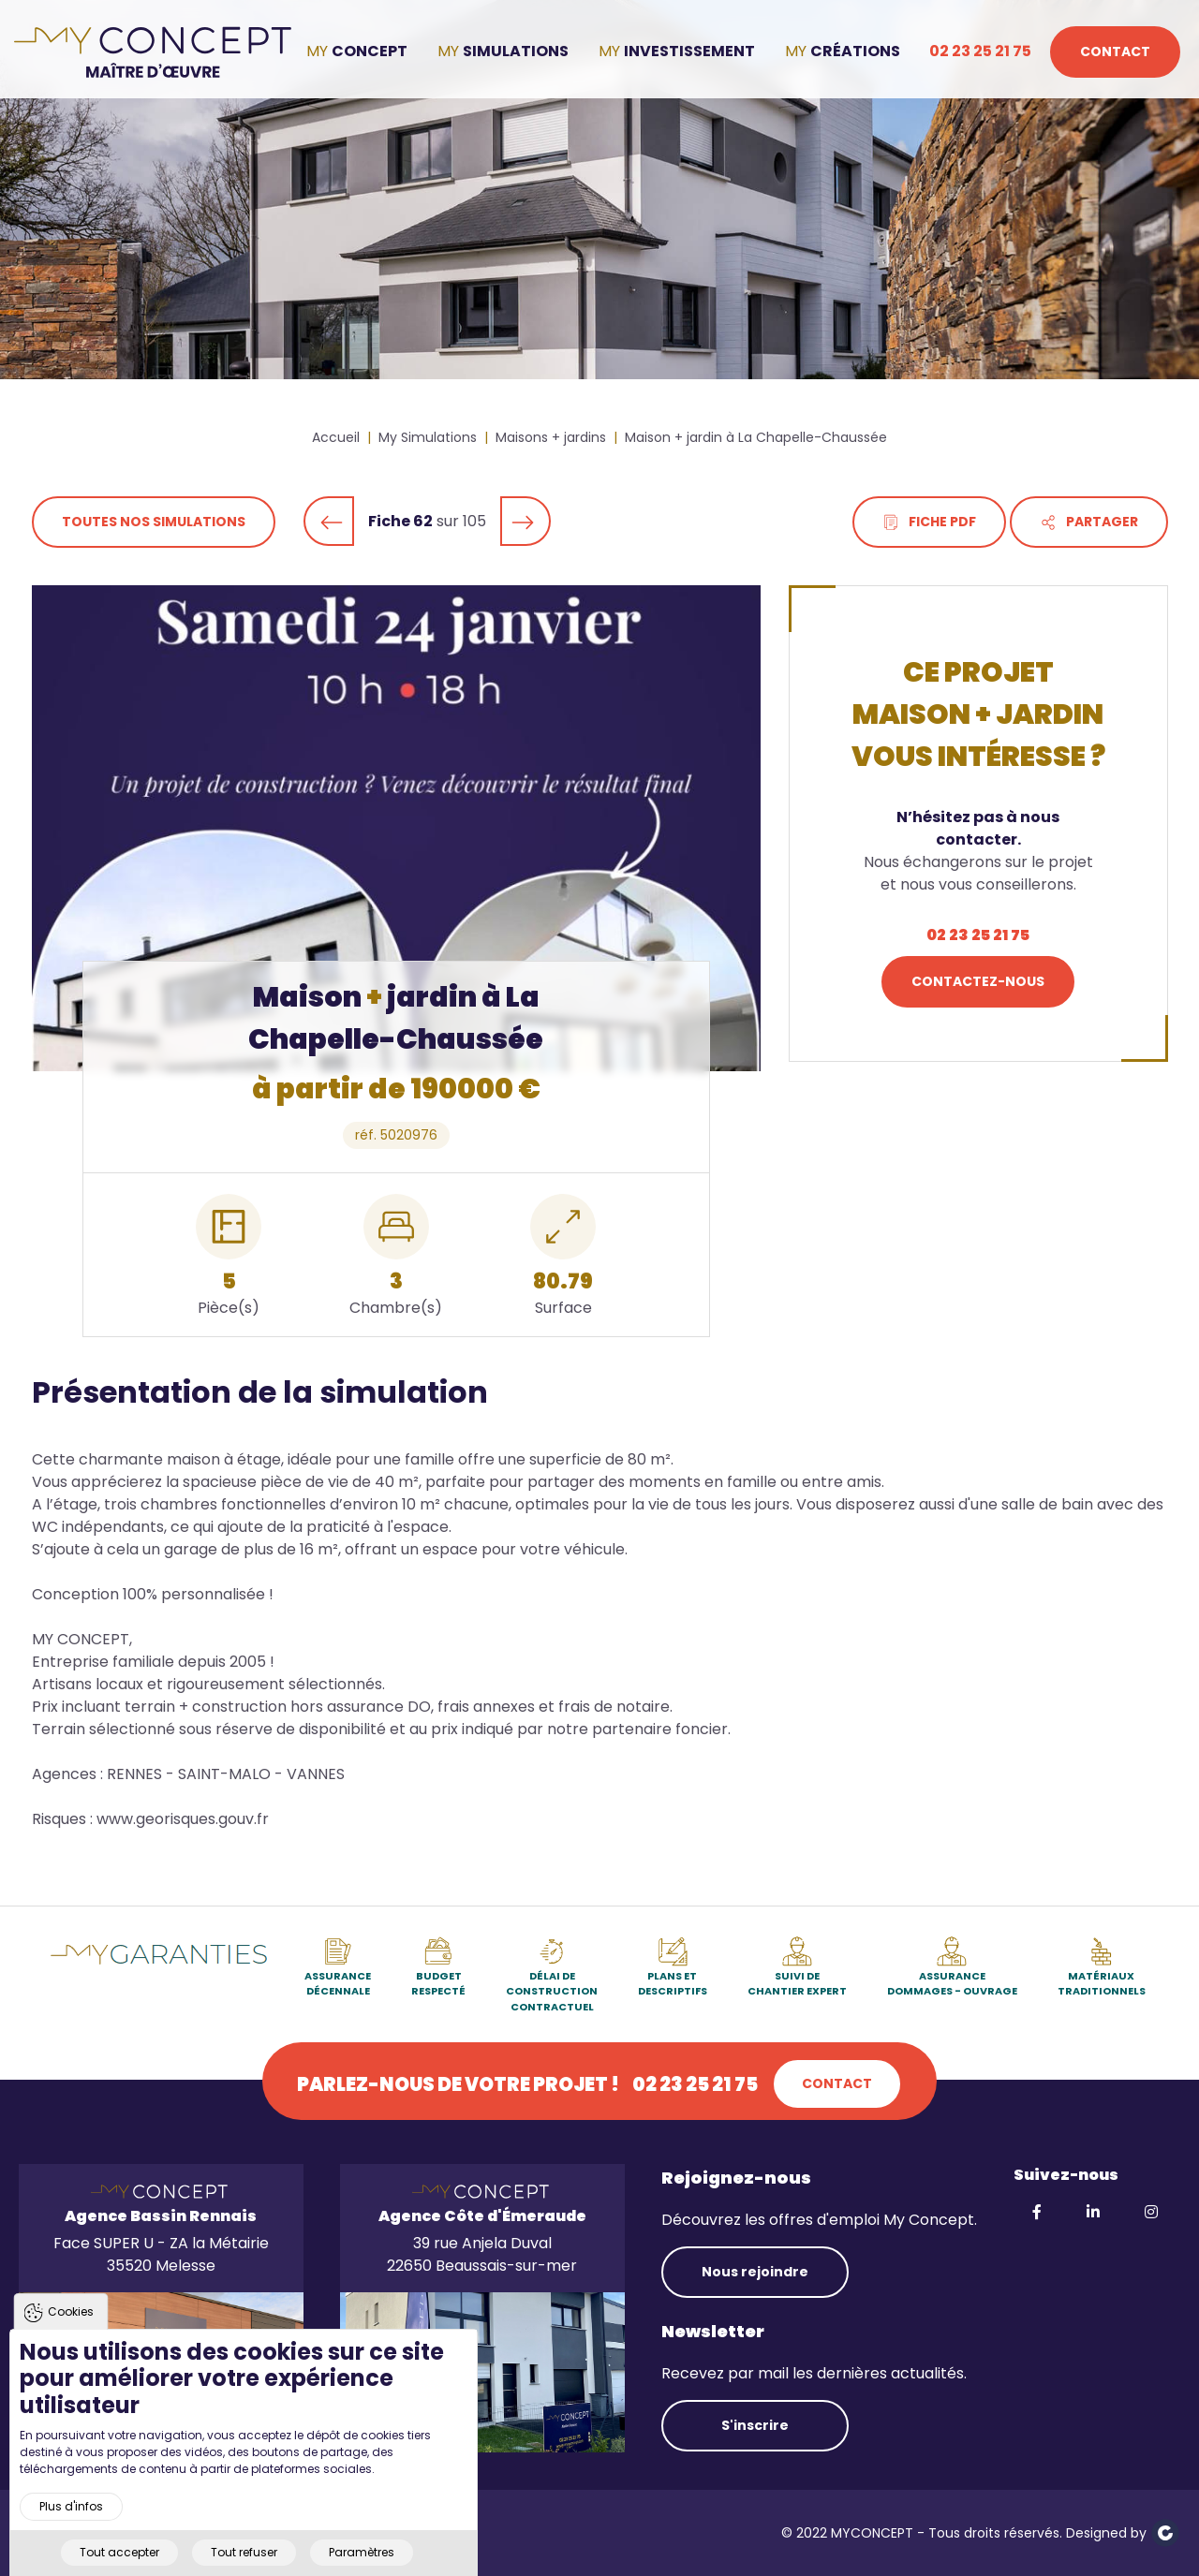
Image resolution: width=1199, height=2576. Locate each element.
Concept (369, 51)
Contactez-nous (977, 981)
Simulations (516, 51)
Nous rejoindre (755, 2271)
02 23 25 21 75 (980, 51)
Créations (855, 51)
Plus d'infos (71, 2533)
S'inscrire (755, 2425)
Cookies (71, 2339)
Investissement (689, 51)
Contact (1115, 51)
